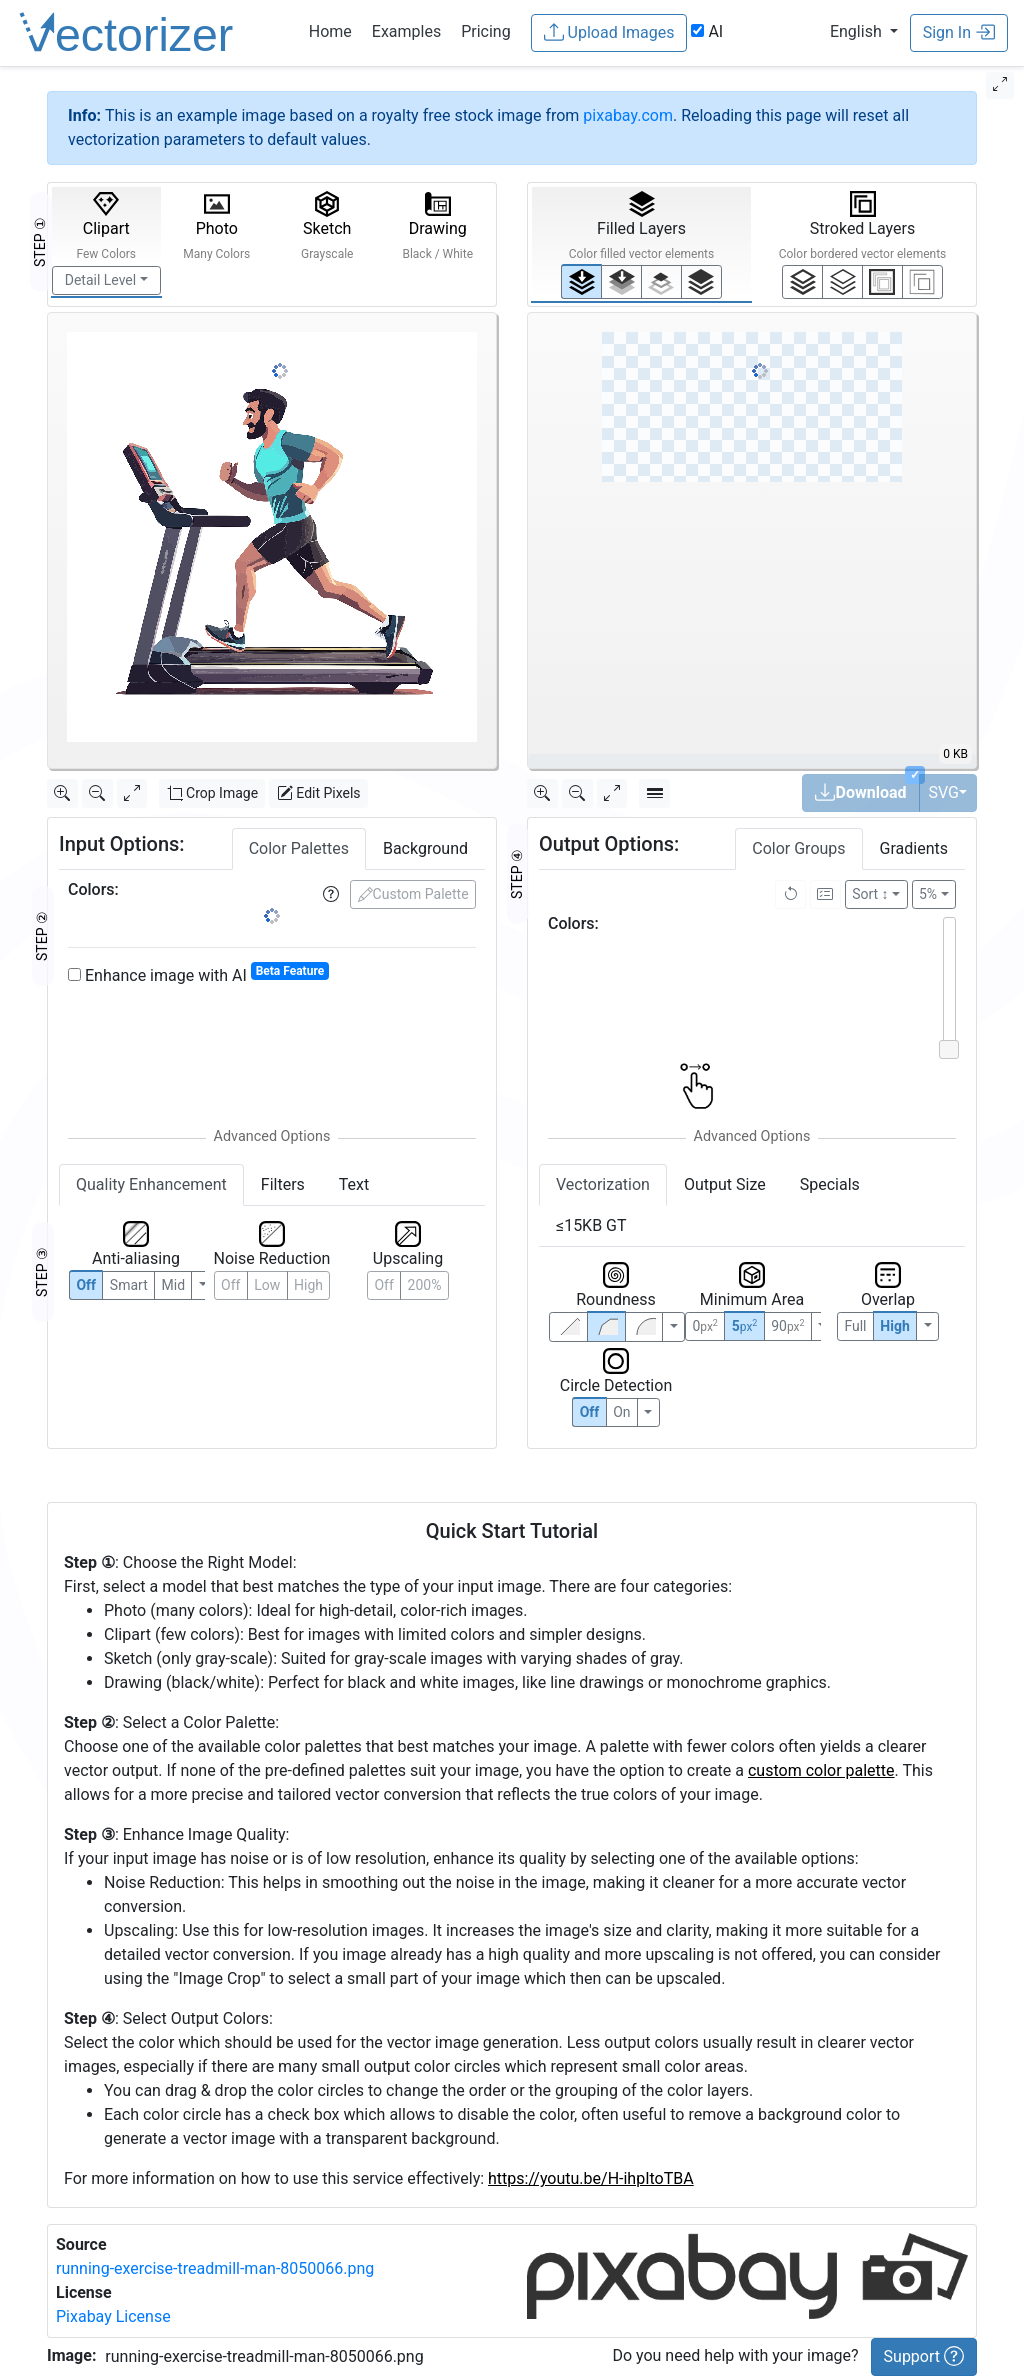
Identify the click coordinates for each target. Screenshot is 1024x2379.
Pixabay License (113, 2316)
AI (707, 31)
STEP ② (42, 936)
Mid (174, 1285)
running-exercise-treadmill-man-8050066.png (215, 2268)
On (621, 1388)
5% (928, 870)
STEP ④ (517, 850)
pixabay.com (628, 115)
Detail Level (100, 280)
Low (267, 1285)
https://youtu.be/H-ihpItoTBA (591, 2178)
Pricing (486, 31)
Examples (406, 31)
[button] (864, 31)
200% (425, 1285)
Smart (129, 1285)
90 (787, 1302)
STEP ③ (42, 1272)
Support (924, 2356)
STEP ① (40, 242)
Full (855, 1302)
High (308, 1285)
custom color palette (821, 1770)
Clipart (106, 226)
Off (590, 1388)
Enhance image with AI (198, 974)
